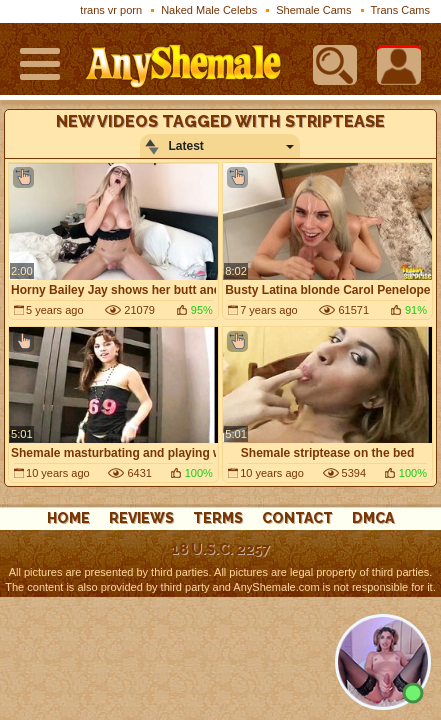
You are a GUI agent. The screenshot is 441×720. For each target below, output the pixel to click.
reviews (141, 518)
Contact (297, 518)
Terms (218, 518)
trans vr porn (111, 10)
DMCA (373, 518)
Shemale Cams (313, 10)
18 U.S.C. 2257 (220, 549)
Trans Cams (401, 10)
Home (68, 518)
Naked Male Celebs (209, 10)
